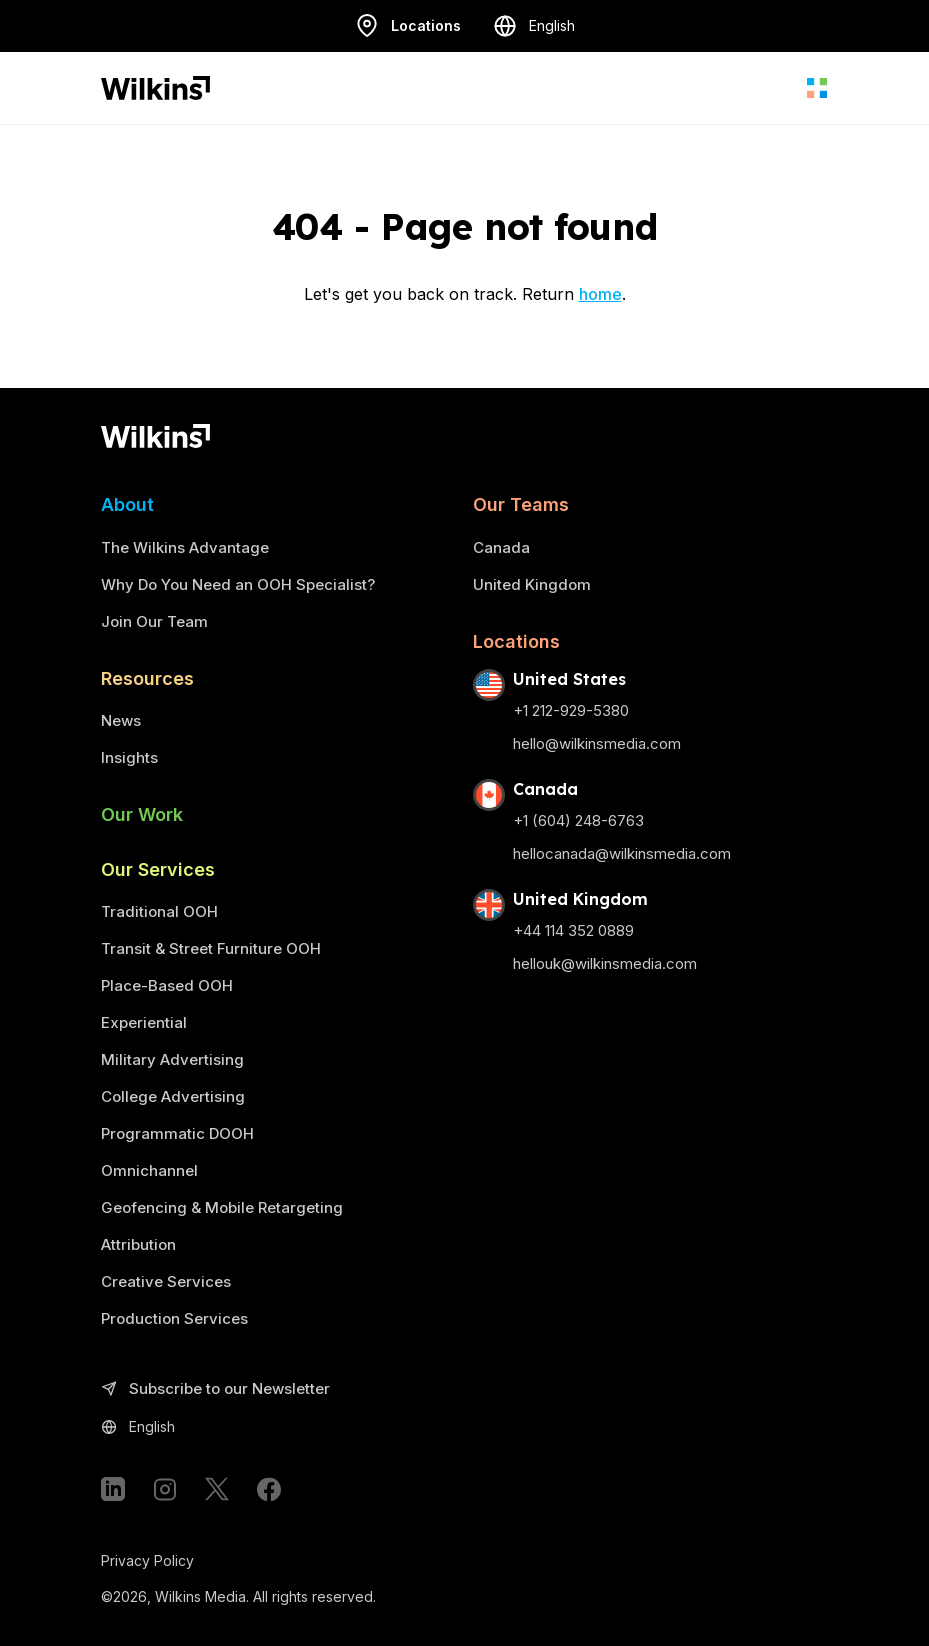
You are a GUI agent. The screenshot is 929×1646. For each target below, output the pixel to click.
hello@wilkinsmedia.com (597, 743)
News (121, 720)
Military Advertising (172, 1059)
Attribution (138, 1244)
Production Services (174, 1318)
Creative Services (166, 1281)
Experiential (144, 1022)
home (600, 294)
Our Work (142, 814)
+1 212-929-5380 (571, 710)
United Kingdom (532, 584)
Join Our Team (154, 621)
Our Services (158, 869)
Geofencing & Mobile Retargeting (222, 1207)
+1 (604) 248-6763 (578, 820)
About (127, 504)
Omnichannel (149, 1170)
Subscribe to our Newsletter (215, 1389)
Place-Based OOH (167, 985)
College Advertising (173, 1096)
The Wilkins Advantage (185, 547)
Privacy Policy (147, 1560)
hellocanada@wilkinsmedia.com (622, 853)
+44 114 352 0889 (573, 930)
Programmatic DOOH (177, 1133)
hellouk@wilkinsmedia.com (605, 963)
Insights (129, 757)
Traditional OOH (159, 911)
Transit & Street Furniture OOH (211, 948)
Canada (501, 547)
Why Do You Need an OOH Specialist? (238, 584)
